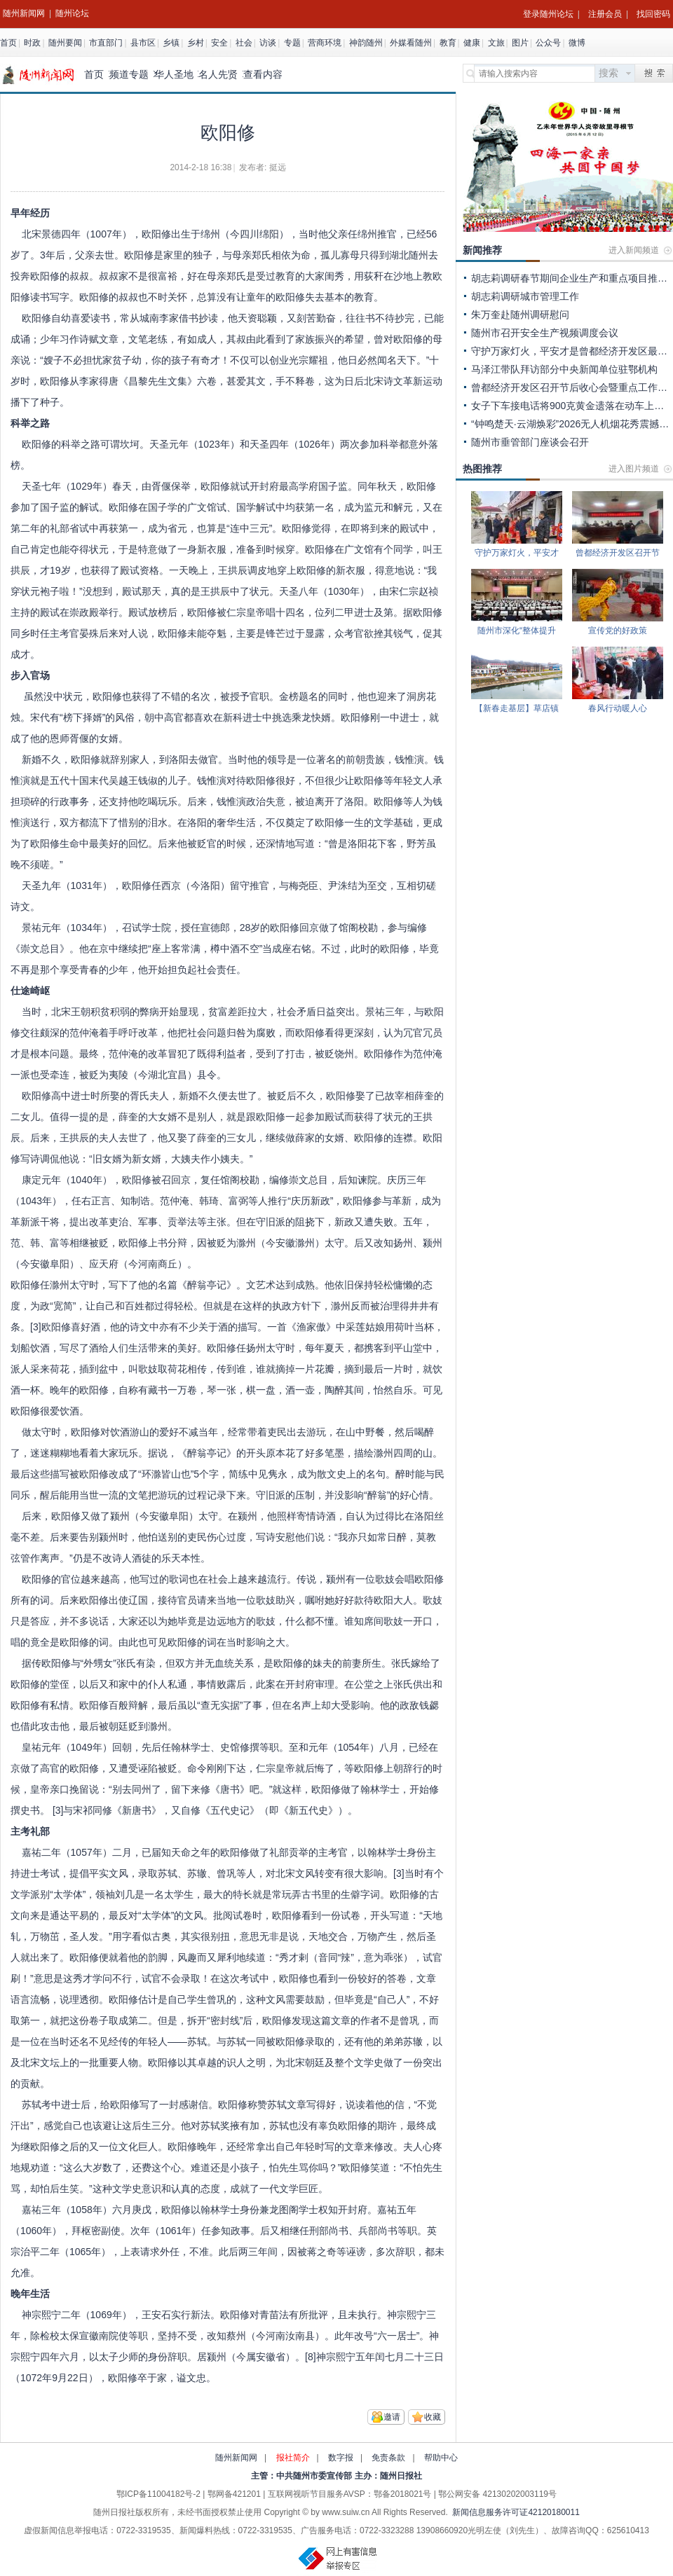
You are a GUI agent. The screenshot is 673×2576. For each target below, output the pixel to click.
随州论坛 (72, 13)
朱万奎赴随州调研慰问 (520, 314)
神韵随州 (366, 43)
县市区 (143, 43)
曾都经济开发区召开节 (618, 553)
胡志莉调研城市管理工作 (525, 296)
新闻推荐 (482, 250)
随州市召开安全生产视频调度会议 (544, 332)
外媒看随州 (411, 43)
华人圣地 (173, 74)
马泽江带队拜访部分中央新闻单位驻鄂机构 (564, 369)
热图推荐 (482, 468)
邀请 (391, 2417)
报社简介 (293, 2458)
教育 (448, 43)
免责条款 (388, 2458)
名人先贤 (218, 74)
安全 (219, 43)
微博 (577, 43)
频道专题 (129, 74)
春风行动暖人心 (617, 708)
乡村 (195, 43)
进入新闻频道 (634, 250)
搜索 (608, 72)
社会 (244, 43)
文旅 (496, 43)
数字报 (340, 2458)
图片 (520, 43)
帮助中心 (441, 2458)
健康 (471, 43)
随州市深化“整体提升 (516, 630)
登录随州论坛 (548, 14)
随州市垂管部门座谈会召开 (530, 442)
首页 (8, 43)
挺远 (277, 167)
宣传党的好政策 (617, 630)
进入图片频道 (634, 469)
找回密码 (653, 14)
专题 (292, 43)
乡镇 (171, 43)
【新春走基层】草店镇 (517, 708)
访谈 (267, 43)
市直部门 (106, 43)
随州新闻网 (24, 13)
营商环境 (324, 43)
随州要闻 (65, 43)
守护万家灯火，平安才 (517, 553)
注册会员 (605, 14)
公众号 (548, 43)
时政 (32, 43)
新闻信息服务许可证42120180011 (515, 2512)
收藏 (432, 2417)
